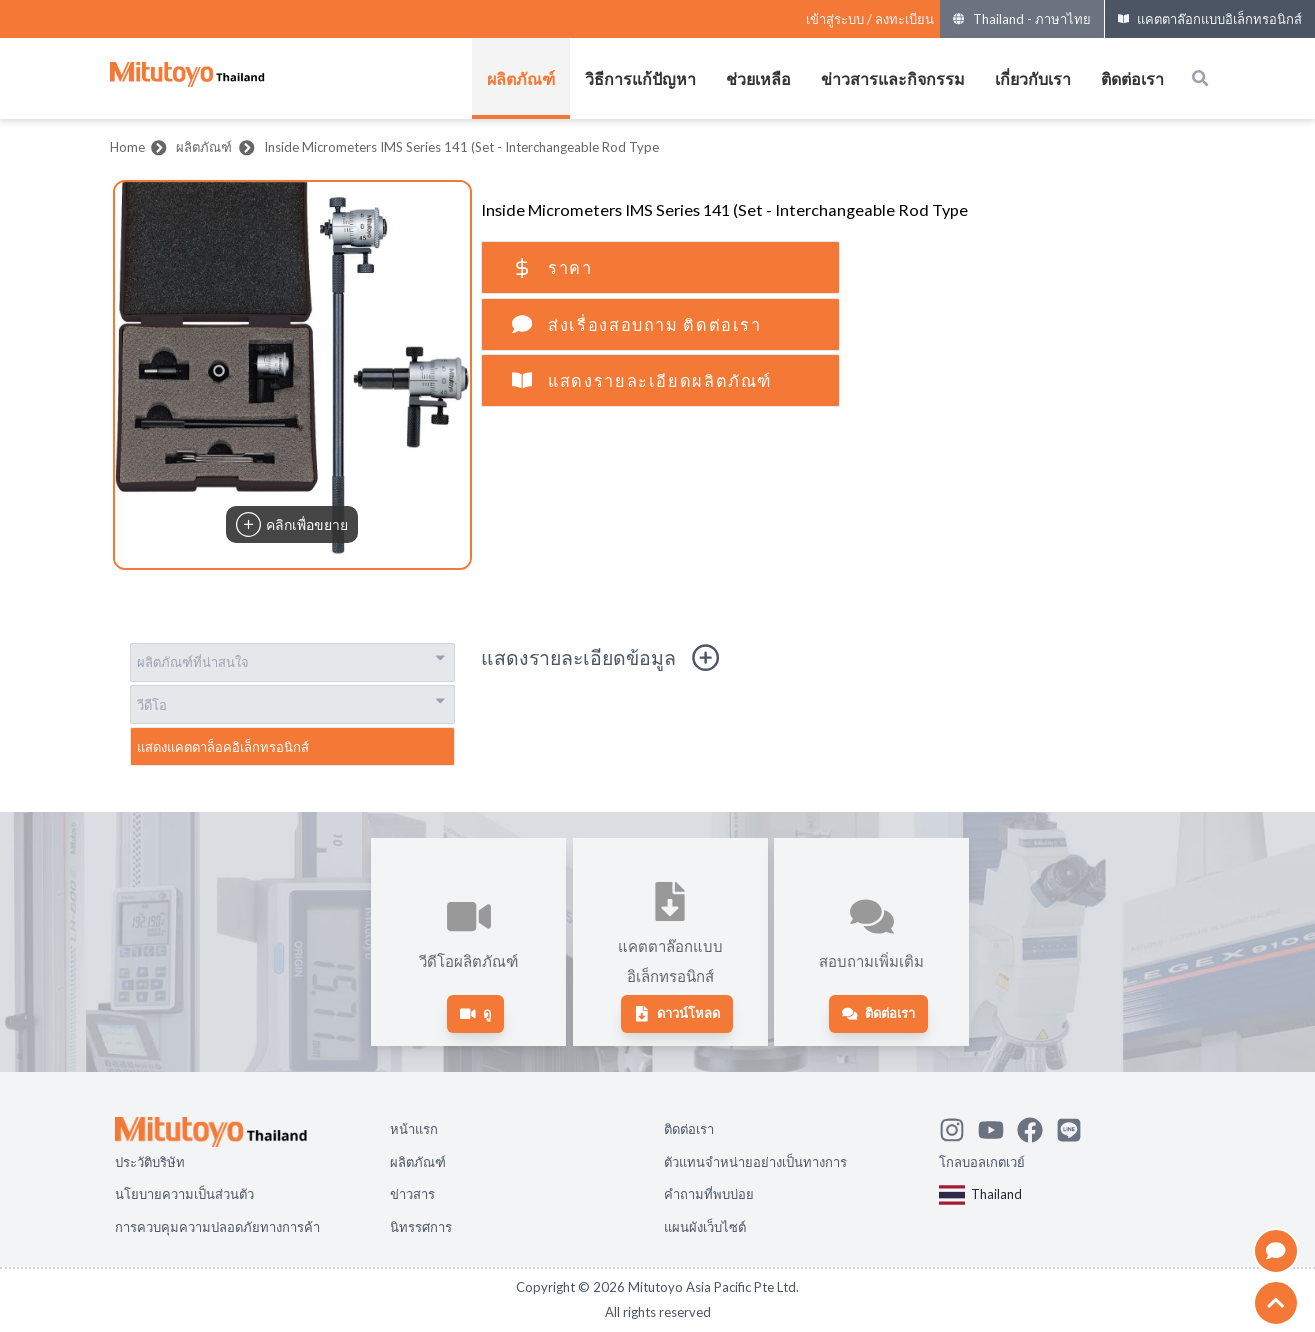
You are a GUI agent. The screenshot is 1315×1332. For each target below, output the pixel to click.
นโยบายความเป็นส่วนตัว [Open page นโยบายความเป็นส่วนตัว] (184, 1194)
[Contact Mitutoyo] (1075, 1127)
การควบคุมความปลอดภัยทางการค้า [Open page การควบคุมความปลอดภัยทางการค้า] (217, 1227)
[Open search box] (1200, 78)
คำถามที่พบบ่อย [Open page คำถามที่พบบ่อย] (709, 1194)
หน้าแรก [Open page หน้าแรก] (414, 1129)
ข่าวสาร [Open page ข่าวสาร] (412, 1194)
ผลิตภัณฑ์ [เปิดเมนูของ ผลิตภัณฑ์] (521, 78)
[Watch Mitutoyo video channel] (997, 1127)
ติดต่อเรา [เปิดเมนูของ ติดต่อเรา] (1132, 78)
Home (127, 147)
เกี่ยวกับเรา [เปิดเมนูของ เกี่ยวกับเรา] (1033, 78)
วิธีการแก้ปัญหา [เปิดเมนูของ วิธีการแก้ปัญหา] (640, 78)
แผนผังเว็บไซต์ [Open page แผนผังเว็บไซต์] (705, 1227)
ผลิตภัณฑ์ (204, 147)
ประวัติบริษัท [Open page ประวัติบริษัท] (150, 1162)
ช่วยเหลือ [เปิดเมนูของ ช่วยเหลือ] (758, 78)
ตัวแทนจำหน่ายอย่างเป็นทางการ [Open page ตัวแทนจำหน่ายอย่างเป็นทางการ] (755, 1162)
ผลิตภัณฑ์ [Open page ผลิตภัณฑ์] (418, 1162)
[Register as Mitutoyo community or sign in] (870, 19)
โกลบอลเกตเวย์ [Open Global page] (982, 1162)
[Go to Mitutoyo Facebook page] (1036, 1127)
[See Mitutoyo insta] (958, 1127)
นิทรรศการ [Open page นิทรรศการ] (421, 1227)
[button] (292, 375)
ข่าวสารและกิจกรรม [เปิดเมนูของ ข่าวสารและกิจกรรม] (893, 78)
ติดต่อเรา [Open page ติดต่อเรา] (689, 1129)
